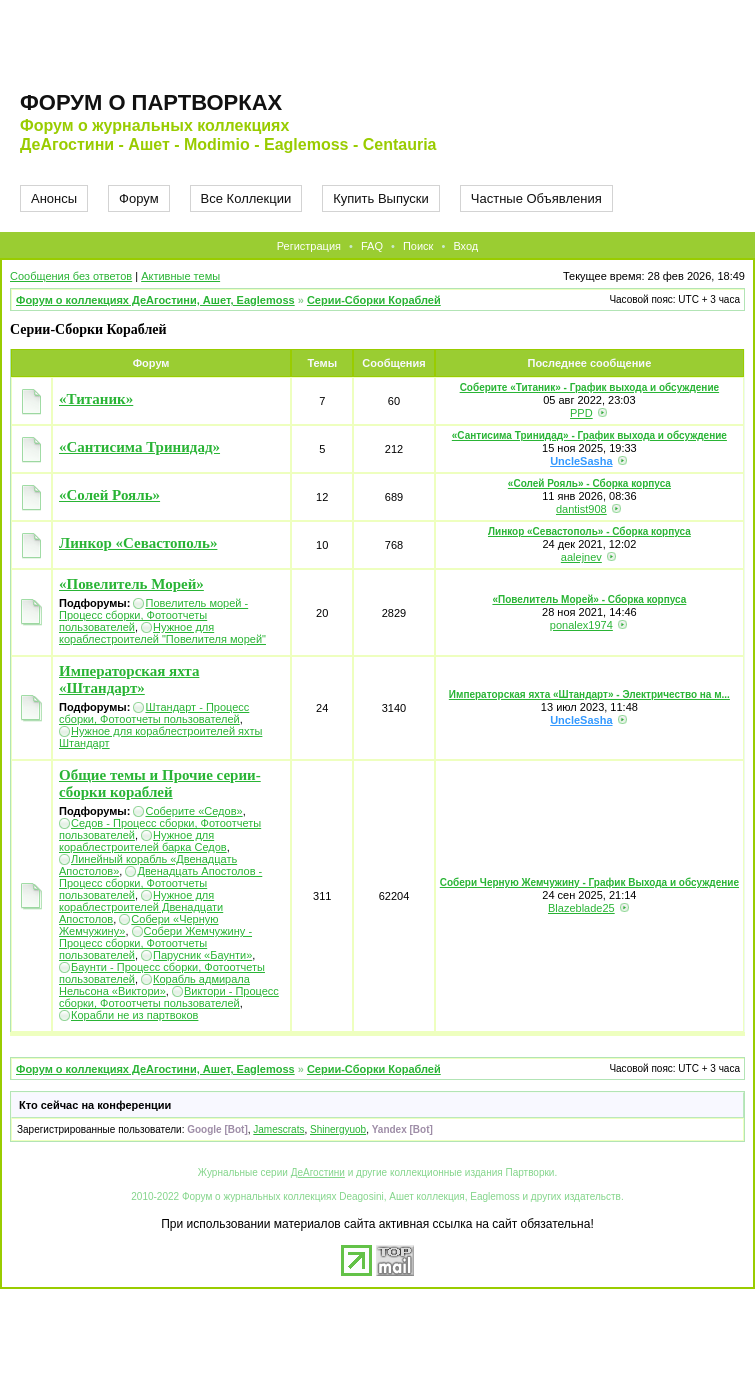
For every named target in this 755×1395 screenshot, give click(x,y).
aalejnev (581, 557)
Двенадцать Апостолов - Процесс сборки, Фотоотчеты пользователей (160, 883)
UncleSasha (581, 461)
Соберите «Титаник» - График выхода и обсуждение (589, 387)
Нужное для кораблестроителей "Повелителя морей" (162, 633)
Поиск (418, 246)
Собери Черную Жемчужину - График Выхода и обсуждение (589, 882)
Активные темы (180, 276)
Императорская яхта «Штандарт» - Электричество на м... (589, 694)
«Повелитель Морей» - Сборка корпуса (589, 599)
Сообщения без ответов (71, 276)
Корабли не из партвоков (134, 1015)
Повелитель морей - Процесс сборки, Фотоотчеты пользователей (153, 615)
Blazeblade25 (581, 908)
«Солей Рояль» (109, 495)
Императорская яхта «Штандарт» (129, 679)
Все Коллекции (246, 198)
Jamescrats (278, 1129)
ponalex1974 (581, 625)
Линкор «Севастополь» (138, 543)
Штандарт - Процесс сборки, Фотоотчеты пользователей (154, 713)
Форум (139, 198)
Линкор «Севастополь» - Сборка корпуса (589, 531)
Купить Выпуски (381, 198)
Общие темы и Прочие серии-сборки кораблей (160, 783)
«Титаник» (96, 399)
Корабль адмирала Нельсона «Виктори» (154, 985)
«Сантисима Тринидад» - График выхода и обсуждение (589, 435)
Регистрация (309, 246)
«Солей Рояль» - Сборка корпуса (589, 483)
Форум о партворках (151, 102)
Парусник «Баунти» (202, 955)
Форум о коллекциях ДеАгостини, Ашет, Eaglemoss (155, 300)
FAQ (372, 246)
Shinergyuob (338, 1129)
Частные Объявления (536, 198)
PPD (581, 413)
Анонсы (54, 198)
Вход (465, 246)
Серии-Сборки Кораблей (374, 300)
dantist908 (581, 509)
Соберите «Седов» (193, 811)
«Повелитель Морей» (131, 584)
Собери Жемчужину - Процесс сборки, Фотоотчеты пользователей (155, 943)
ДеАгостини (318, 1172)
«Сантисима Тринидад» (139, 447)
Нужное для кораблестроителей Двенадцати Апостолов (141, 907)
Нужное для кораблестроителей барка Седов (143, 841)
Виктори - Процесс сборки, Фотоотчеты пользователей (169, 997)
